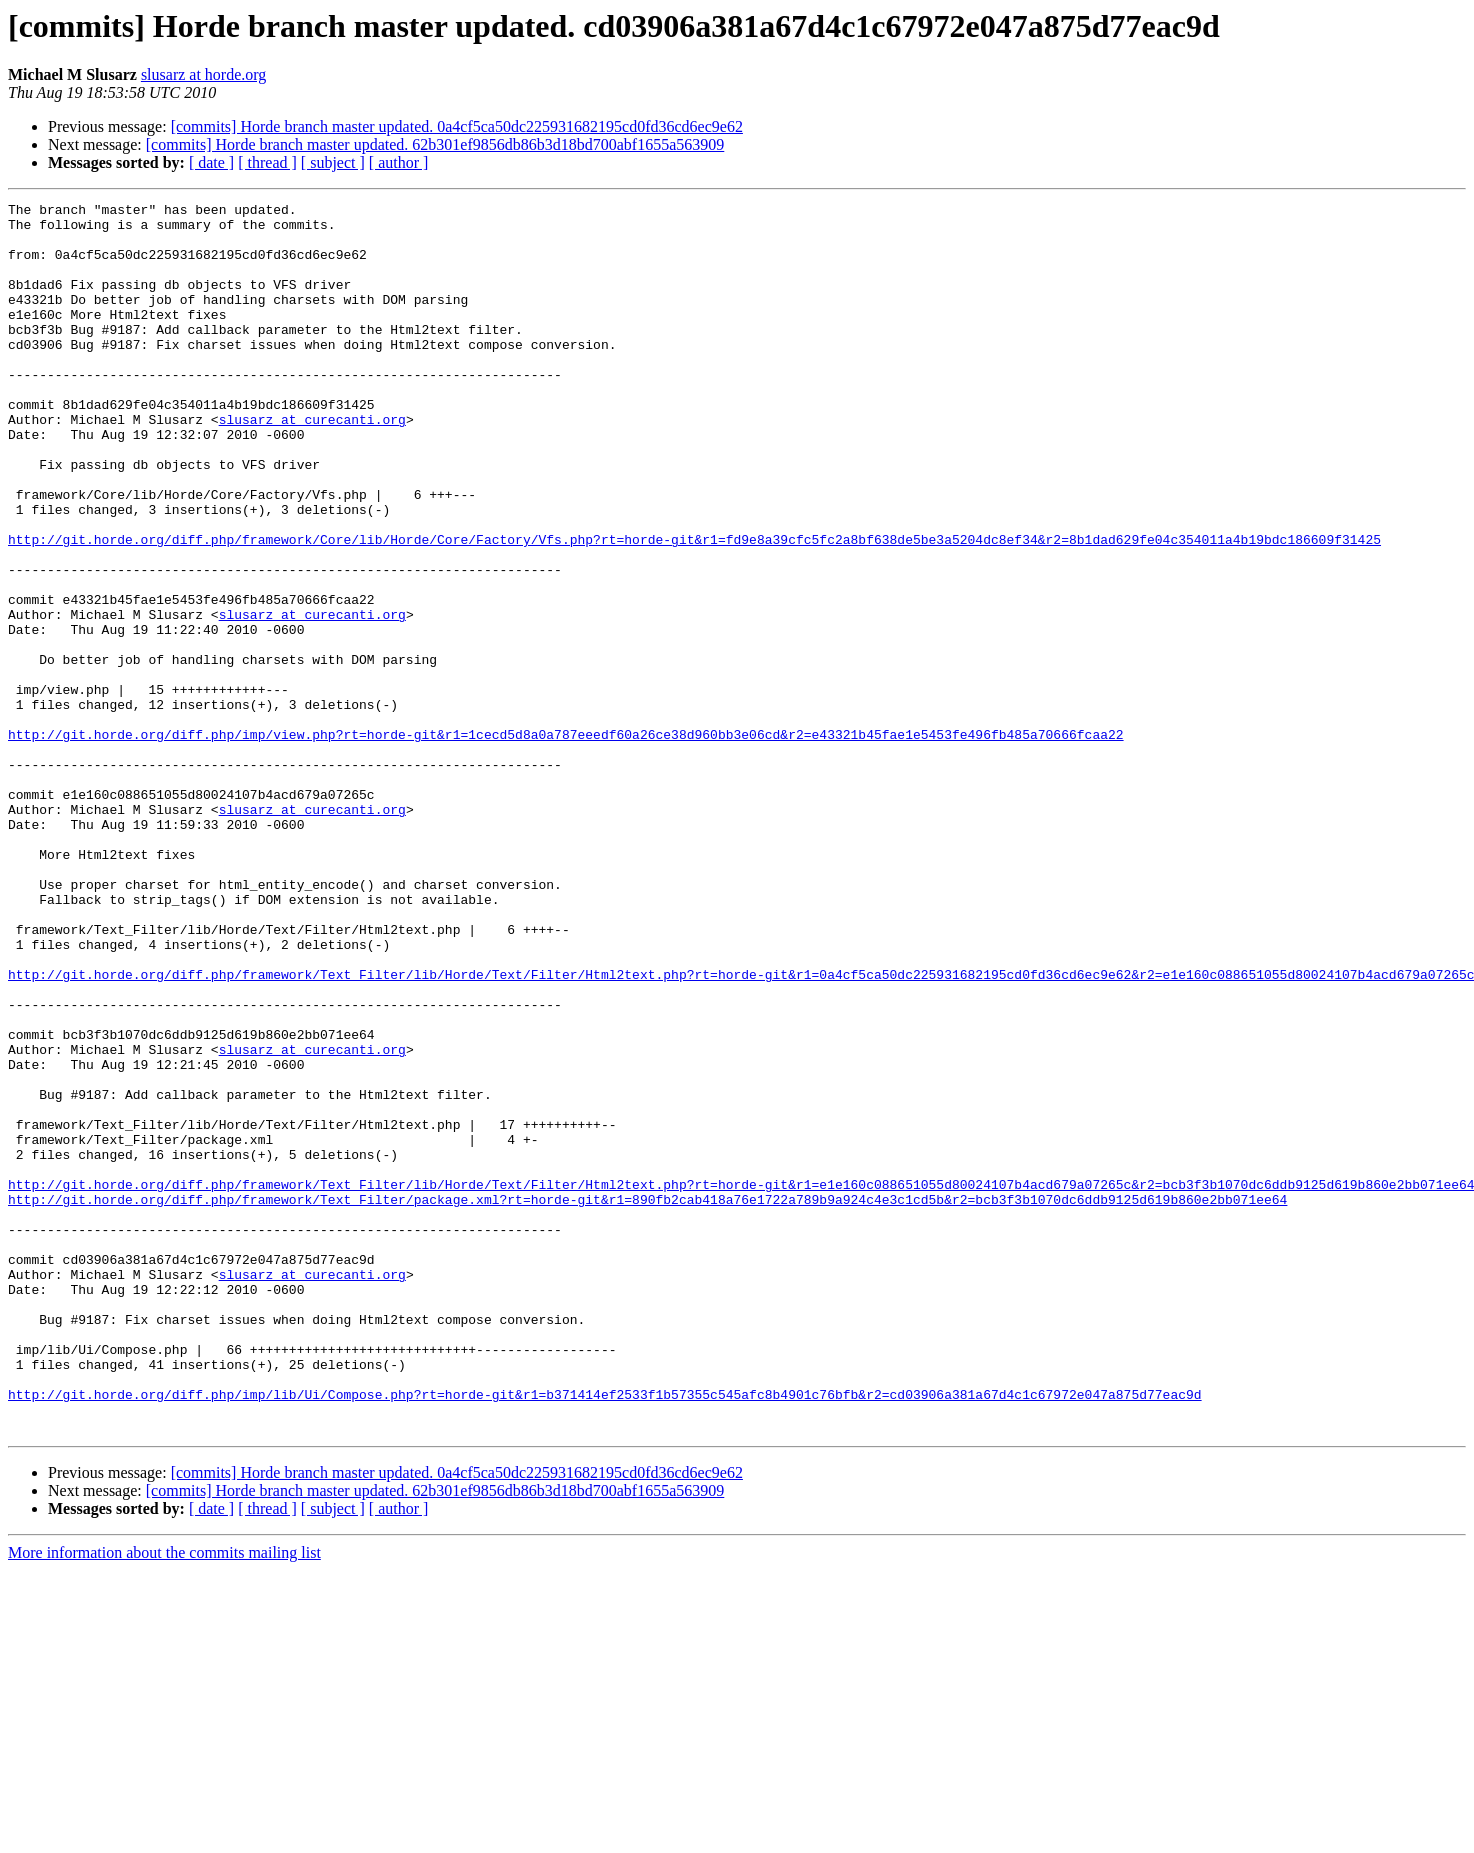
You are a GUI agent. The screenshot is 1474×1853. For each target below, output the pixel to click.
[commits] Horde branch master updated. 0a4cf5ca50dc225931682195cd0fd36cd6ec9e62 (457, 126)
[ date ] (211, 162)
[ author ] (399, 162)
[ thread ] (267, 162)
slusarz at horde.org (203, 74)
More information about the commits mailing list (164, 1798)
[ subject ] (333, 162)
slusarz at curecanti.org (312, 464)
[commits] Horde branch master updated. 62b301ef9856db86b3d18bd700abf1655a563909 (435, 144)
